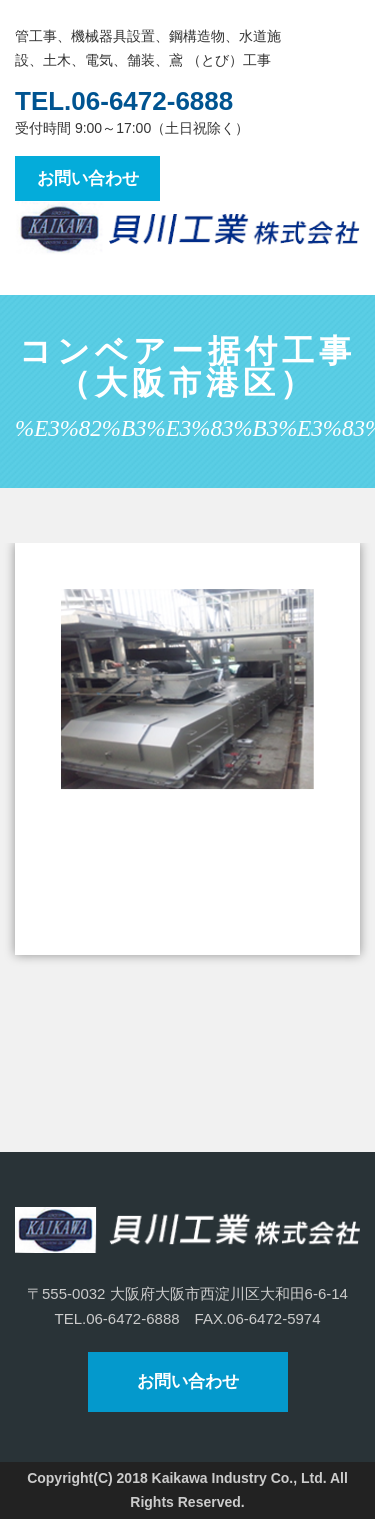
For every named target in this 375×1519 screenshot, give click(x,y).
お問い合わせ (88, 178)
